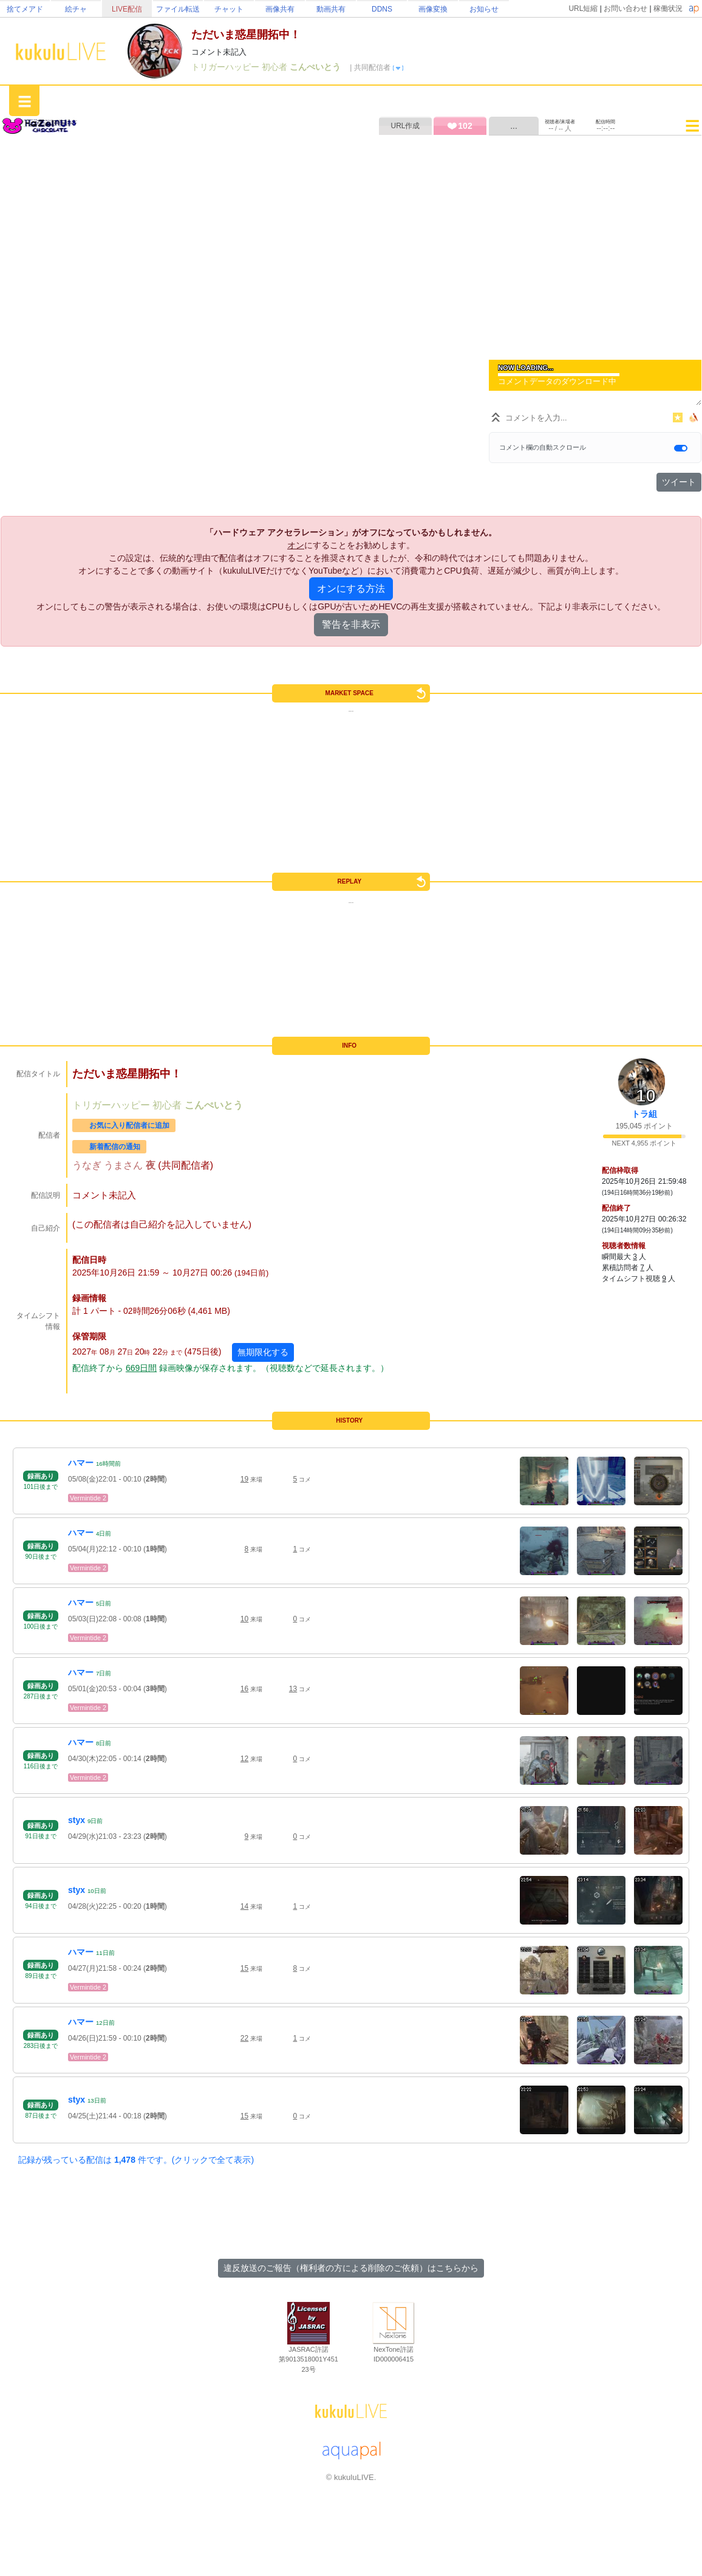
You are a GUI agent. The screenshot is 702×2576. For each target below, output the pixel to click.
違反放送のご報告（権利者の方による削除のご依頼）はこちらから (351, 2268)
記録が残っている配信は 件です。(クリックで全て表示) (136, 2160)
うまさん (124, 1165)
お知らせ (484, 9)
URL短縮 (583, 8)
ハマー (81, 1463)
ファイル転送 (178, 9)
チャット (229, 9)
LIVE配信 (127, 9)
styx (76, 1820)
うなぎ (88, 1165)
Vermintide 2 (88, 1498)
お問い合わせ (625, 8)
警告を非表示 (351, 624)
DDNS (382, 9)
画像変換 (433, 9)
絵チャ (76, 9)
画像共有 (280, 9)
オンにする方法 (351, 588)
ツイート (679, 482)
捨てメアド (25, 9)
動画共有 (331, 9)
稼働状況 (668, 8)
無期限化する (262, 1352)
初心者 (276, 67)
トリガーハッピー (226, 67)
